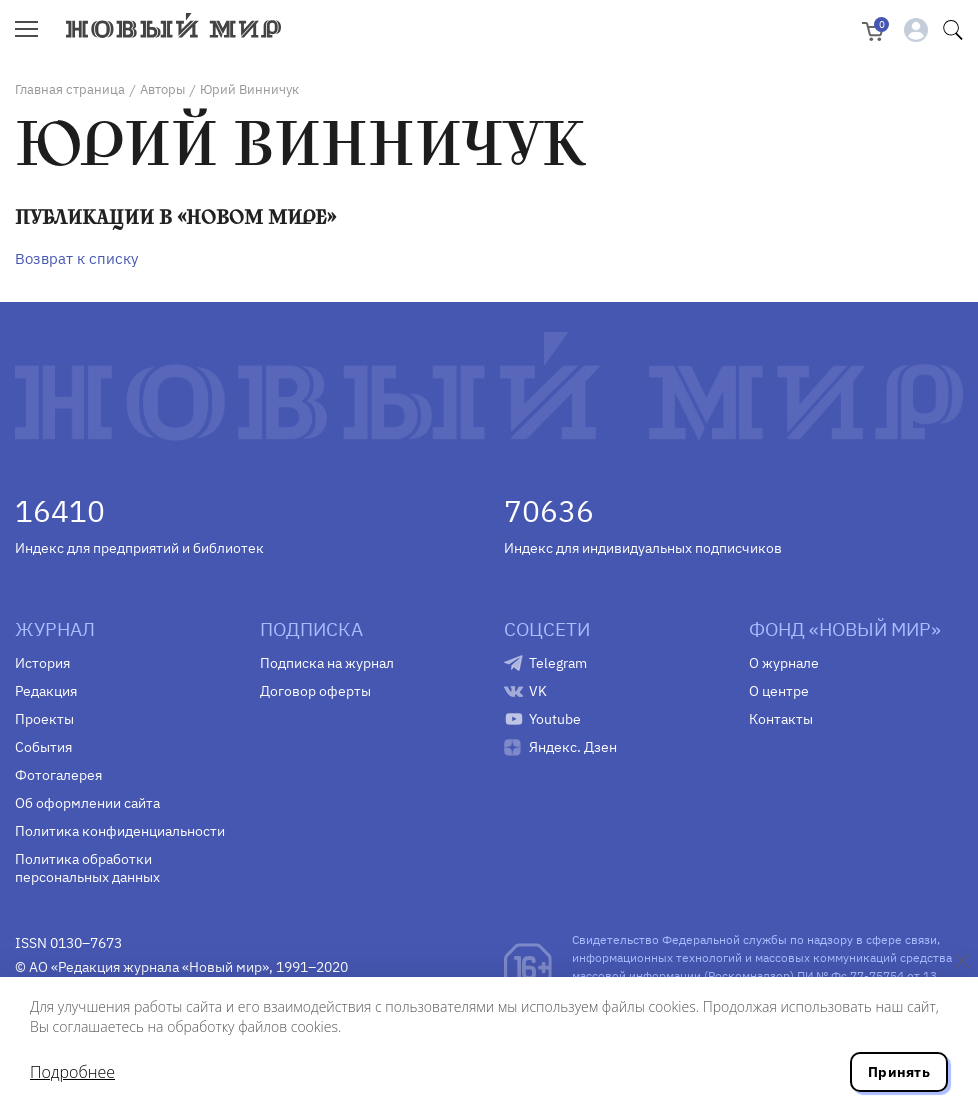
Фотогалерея (58, 775)
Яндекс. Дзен (573, 747)
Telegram (558, 663)
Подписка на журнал (327, 663)
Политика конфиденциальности (120, 831)
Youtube (555, 719)
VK (538, 691)
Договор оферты (315, 691)
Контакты (781, 719)
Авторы (162, 89)
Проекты (44, 719)
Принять (899, 1072)
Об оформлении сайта (87, 803)
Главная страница (70, 89)
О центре (779, 691)
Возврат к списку (76, 258)
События (43, 747)
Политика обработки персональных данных (87, 868)
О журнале (784, 663)
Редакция (46, 691)
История (42, 663)
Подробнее (72, 1072)
